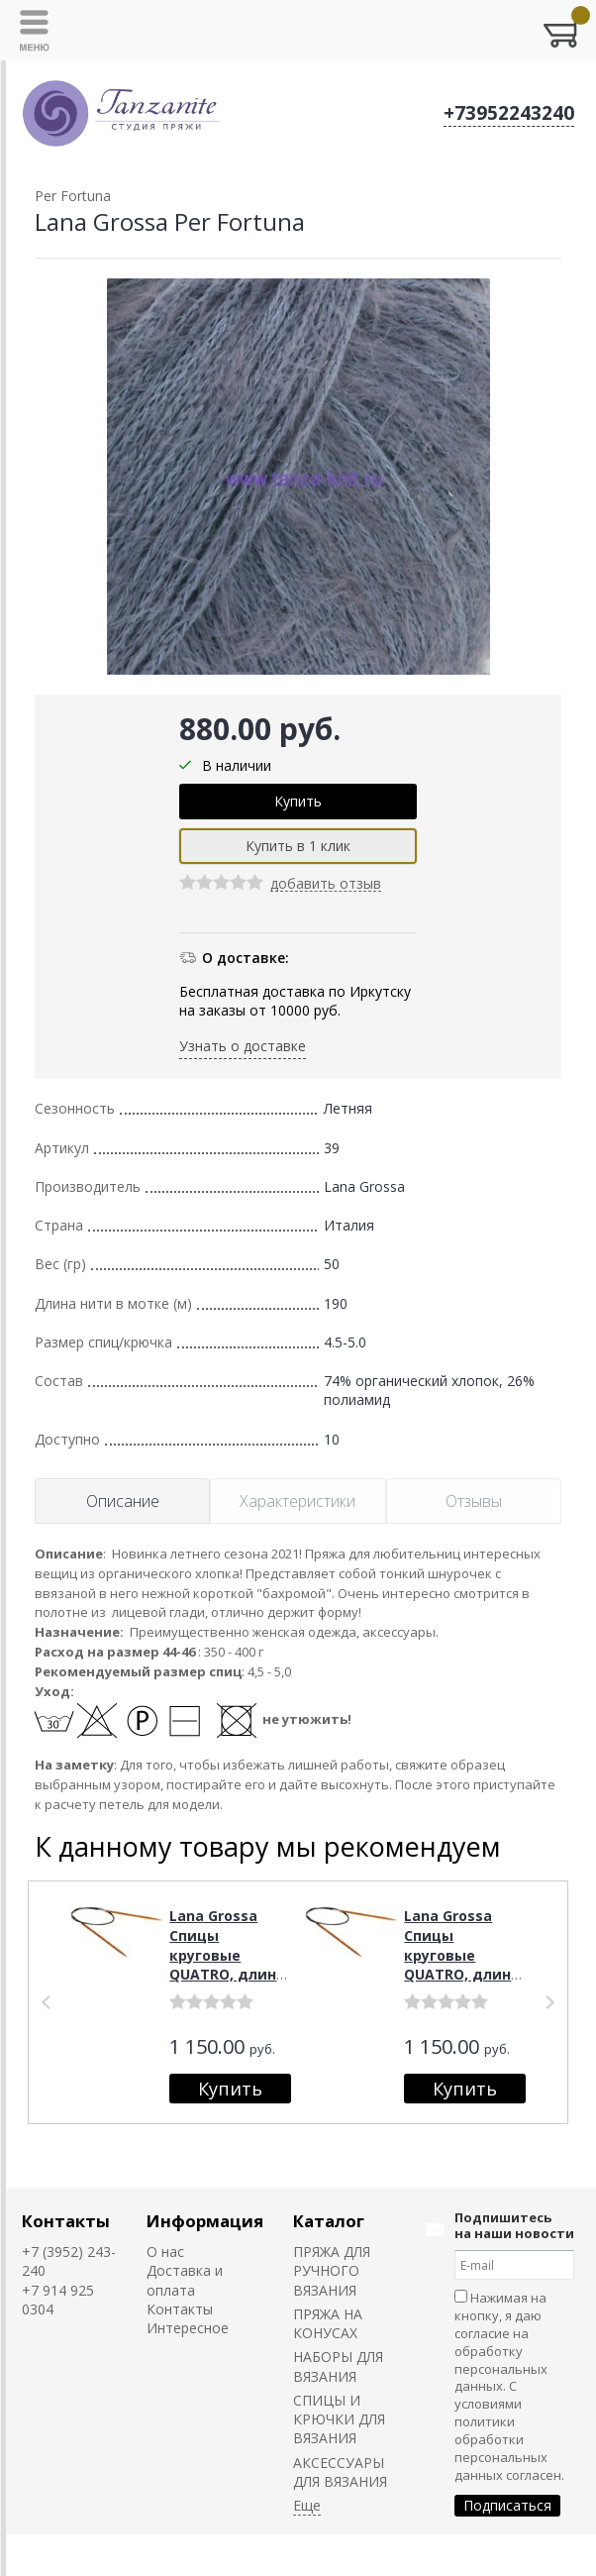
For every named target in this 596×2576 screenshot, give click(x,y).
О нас (165, 2251)
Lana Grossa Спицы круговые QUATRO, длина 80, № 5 (462, 1954)
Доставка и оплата (185, 2280)
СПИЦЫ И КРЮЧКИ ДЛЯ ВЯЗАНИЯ (339, 2419)
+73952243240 (509, 113)
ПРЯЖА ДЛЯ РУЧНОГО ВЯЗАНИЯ (331, 2271)
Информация (205, 2220)
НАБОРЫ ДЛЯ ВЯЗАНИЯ (338, 2366)
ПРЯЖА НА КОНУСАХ (327, 2323)
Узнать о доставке (242, 1045)
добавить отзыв (325, 884)
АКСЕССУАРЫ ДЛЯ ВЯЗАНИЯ (340, 2472)
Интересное (188, 2327)
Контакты (66, 2220)
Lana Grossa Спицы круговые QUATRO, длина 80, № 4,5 (227, 1954)
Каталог (328, 2220)
